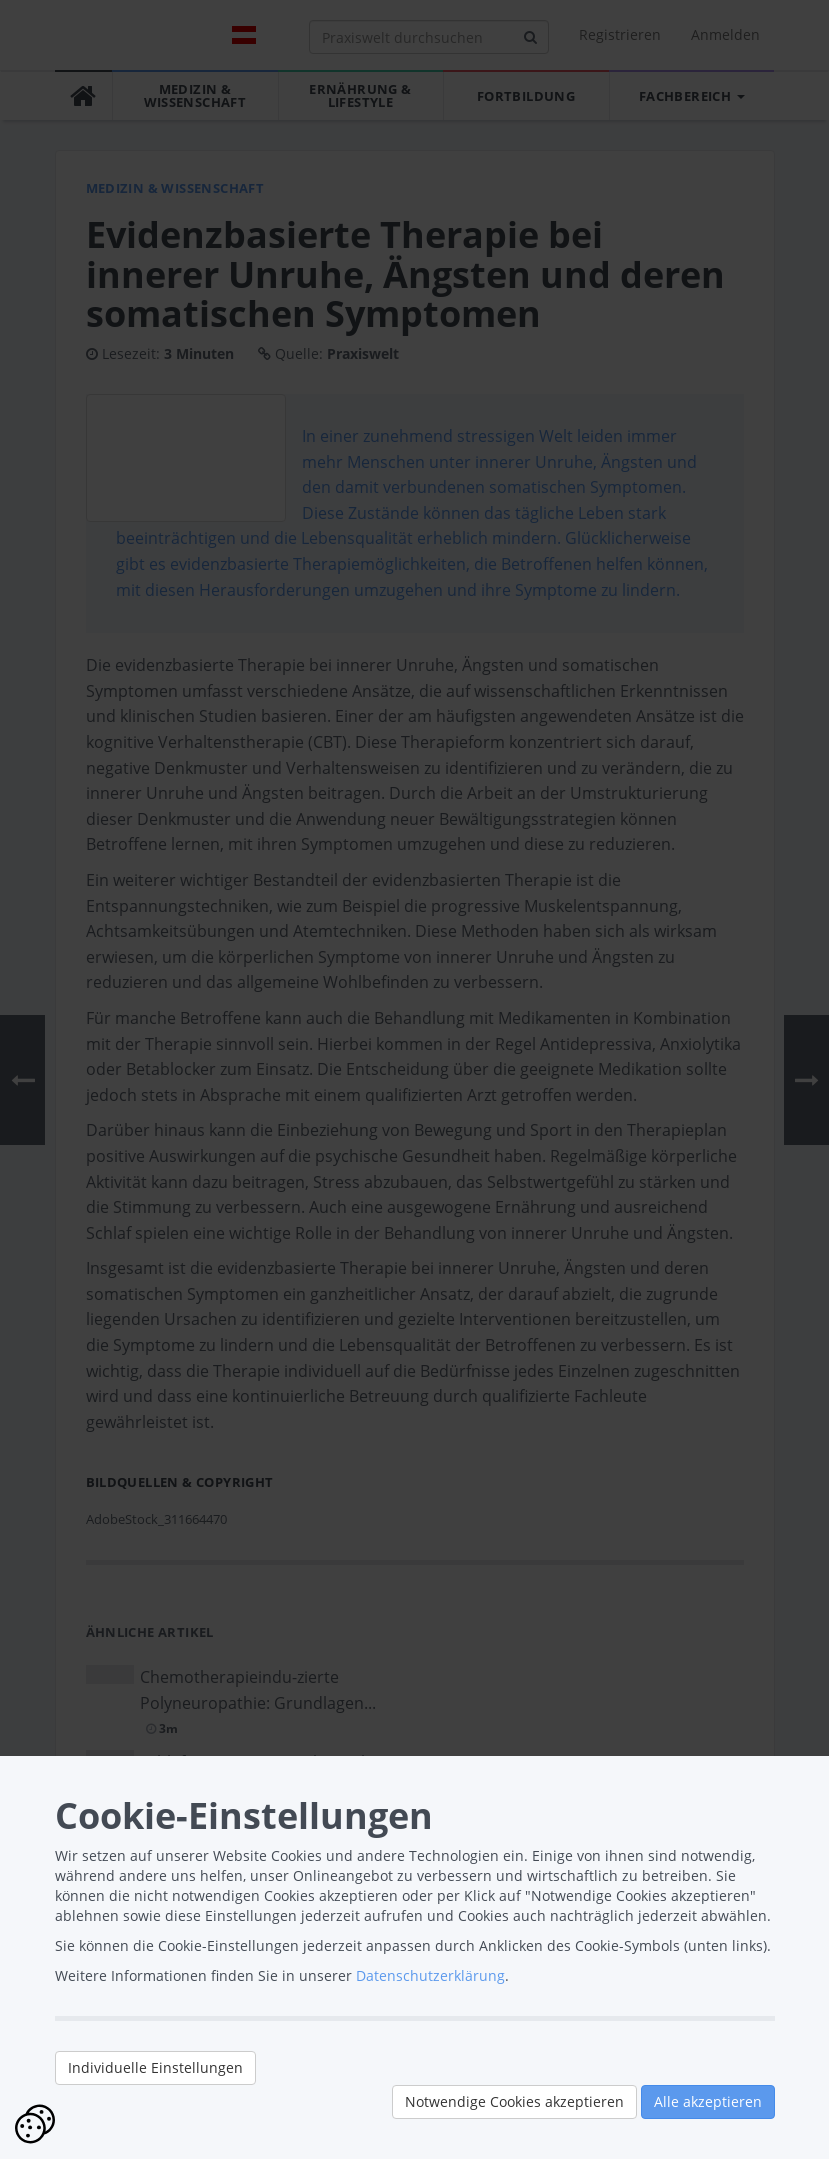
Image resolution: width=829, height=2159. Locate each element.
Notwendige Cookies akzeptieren (514, 2101)
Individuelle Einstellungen (155, 2067)
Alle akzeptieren (708, 2101)
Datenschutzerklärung (430, 1975)
